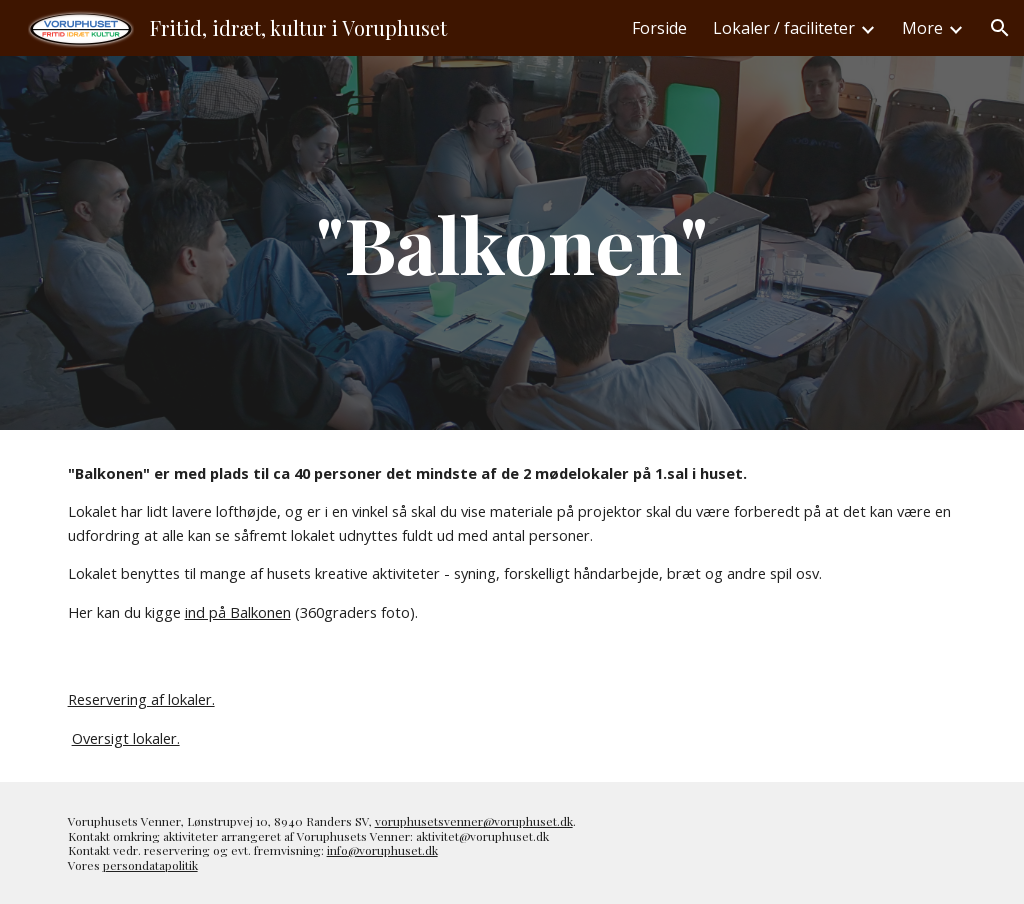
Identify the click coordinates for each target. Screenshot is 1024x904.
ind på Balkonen (238, 612)
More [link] (922, 28)
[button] (1000, 28)
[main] (511, 243)
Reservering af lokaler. (141, 699)
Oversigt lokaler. (126, 738)
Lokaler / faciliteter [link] (784, 28)
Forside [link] (659, 28)
